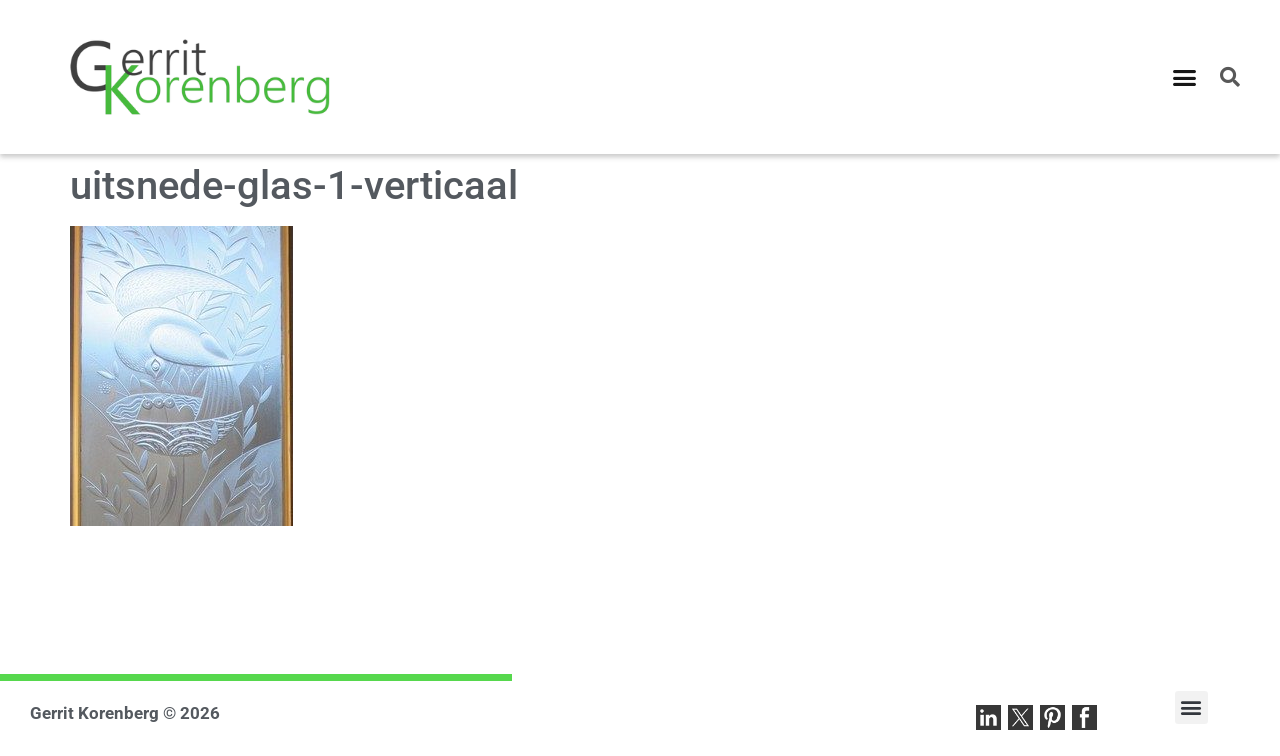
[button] (1185, 77)
